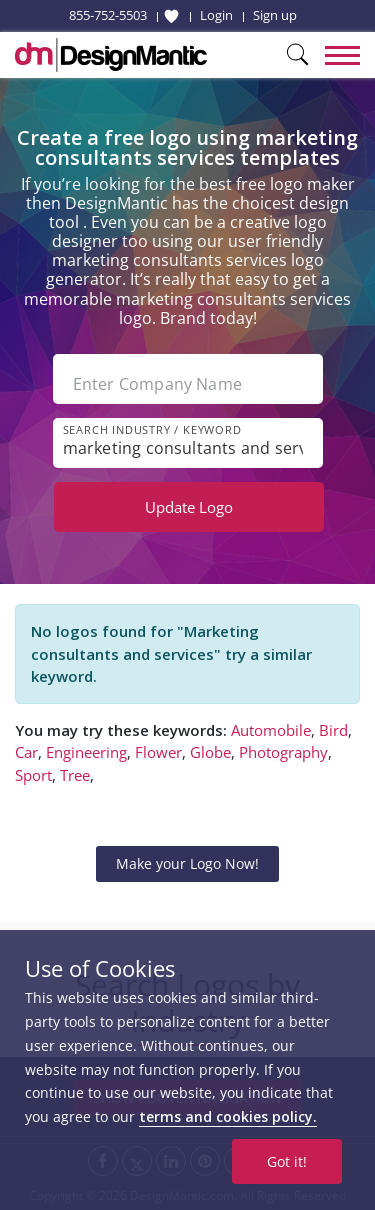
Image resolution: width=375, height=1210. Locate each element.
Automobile (271, 730)
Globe (210, 752)
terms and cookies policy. (228, 1116)
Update (189, 507)
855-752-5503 (108, 15)
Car (26, 752)
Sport (33, 775)
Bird (333, 730)
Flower (158, 752)
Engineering (86, 752)
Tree (75, 775)
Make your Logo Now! (187, 863)
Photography (283, 752)
